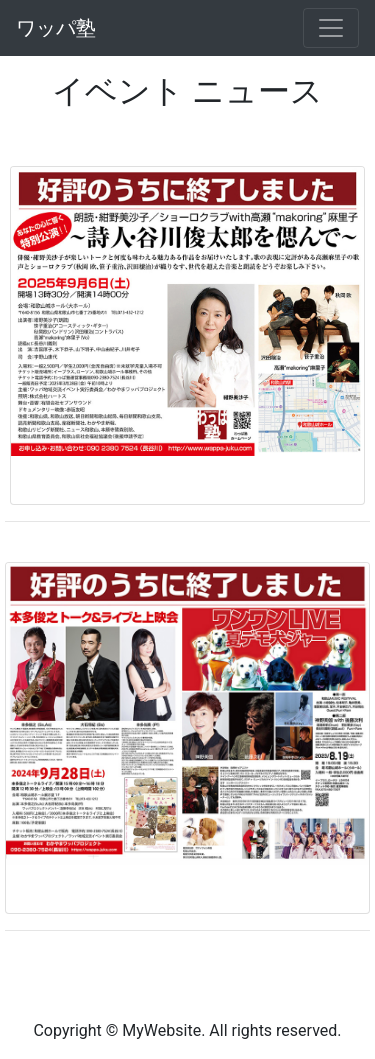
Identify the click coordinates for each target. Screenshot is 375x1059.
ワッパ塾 (56, 28)
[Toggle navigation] (331, 28)
